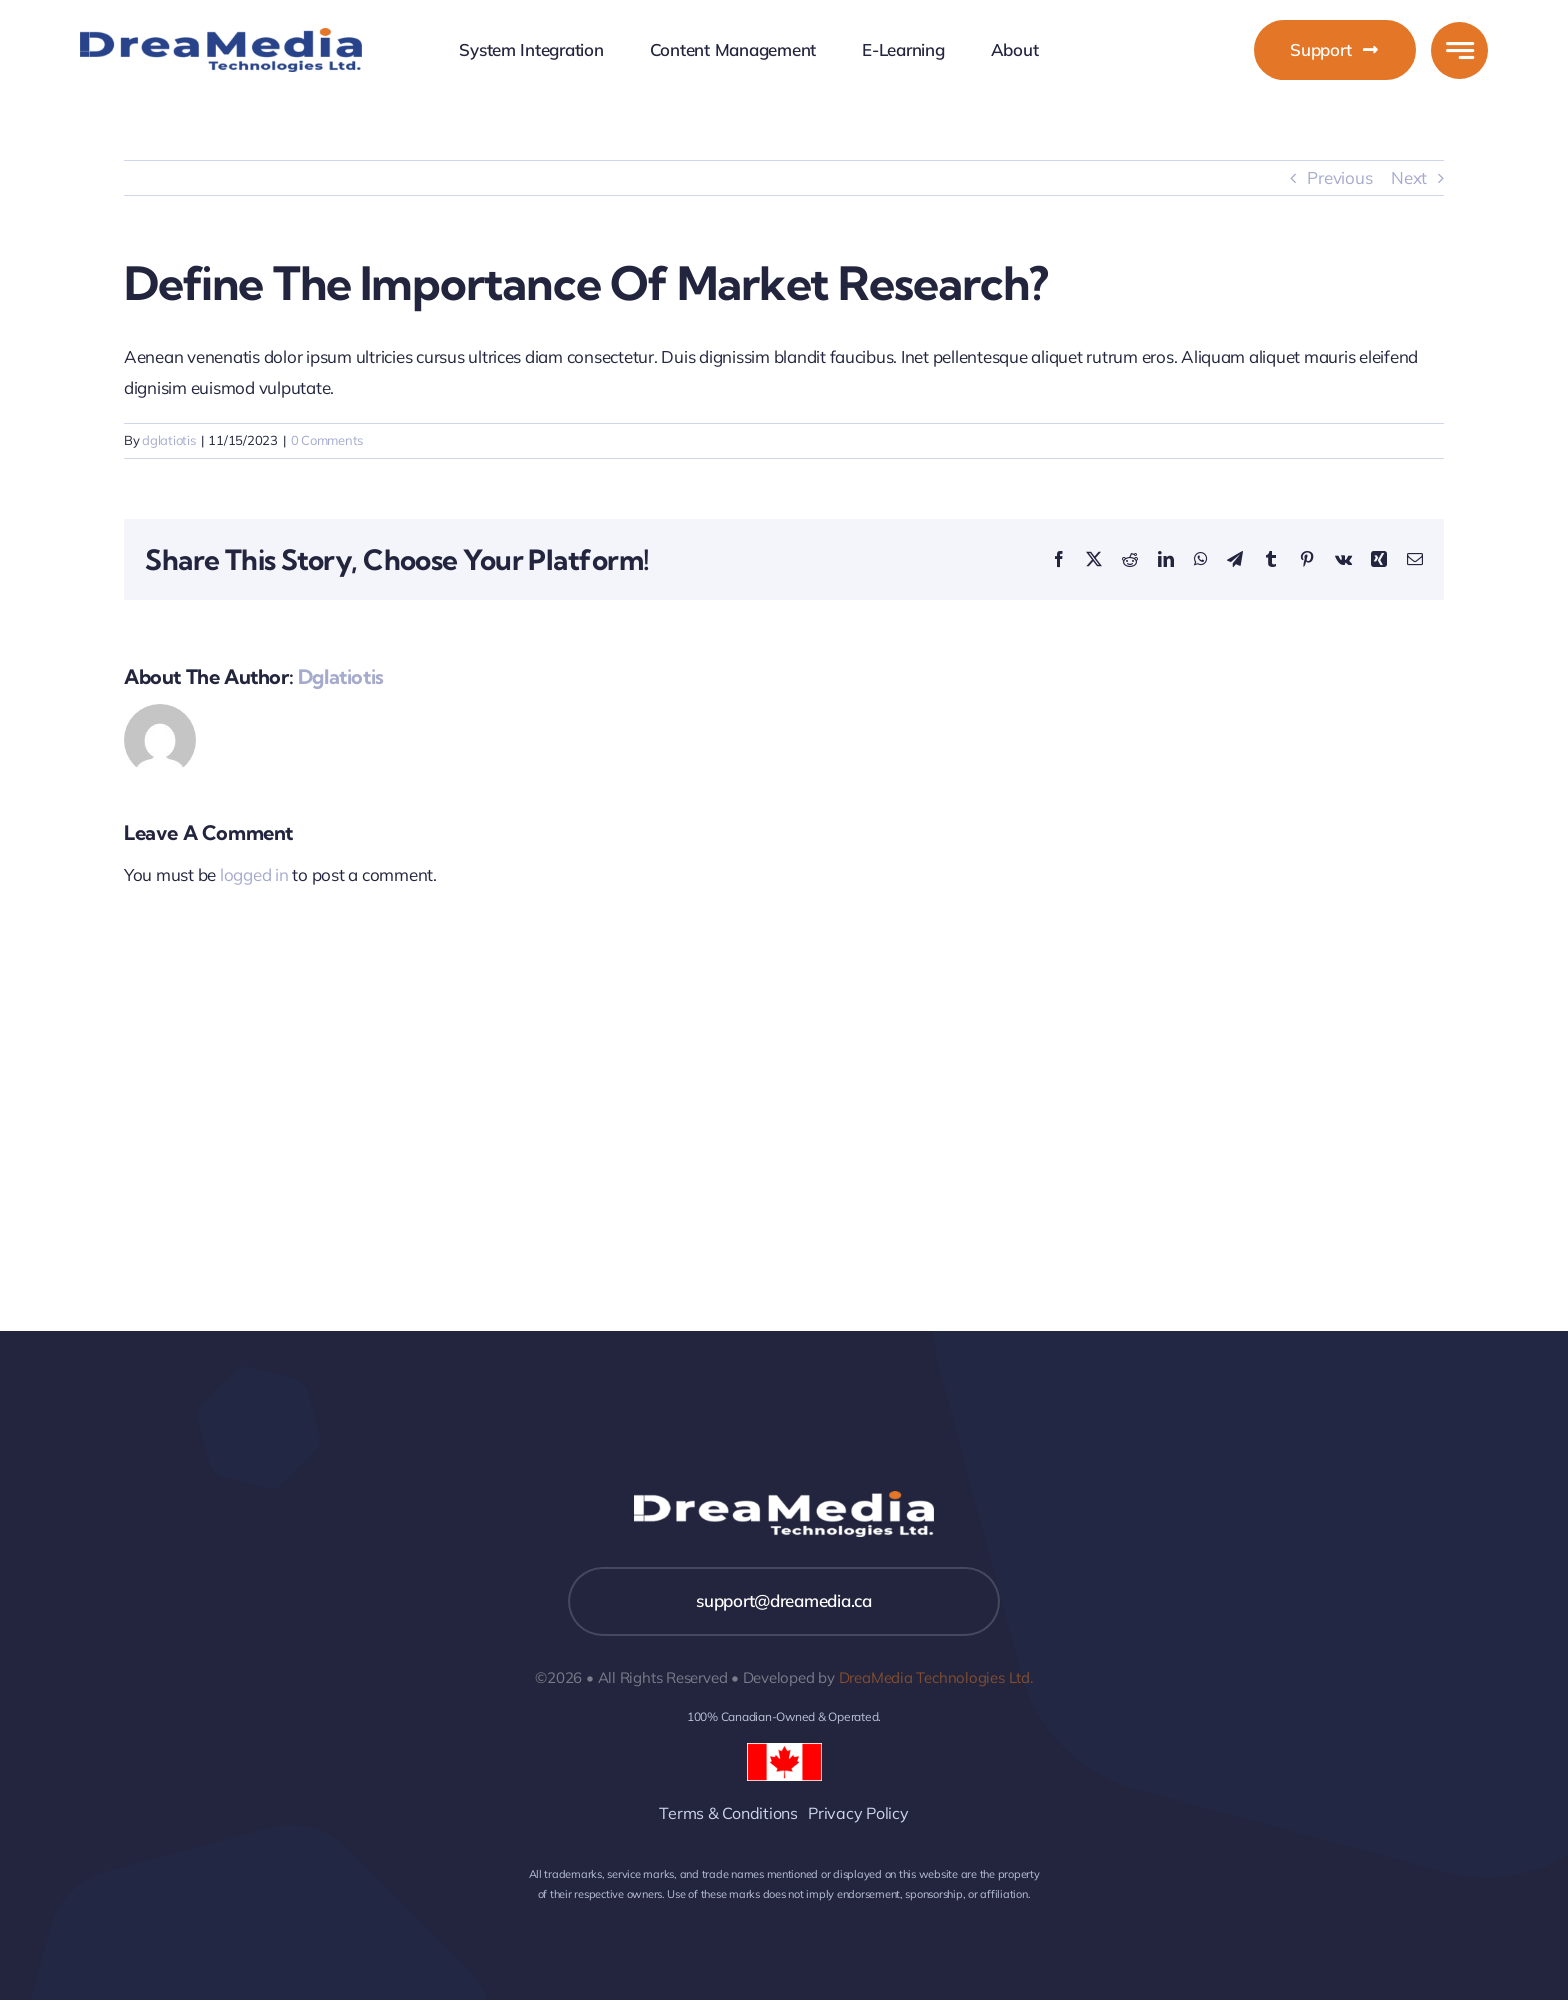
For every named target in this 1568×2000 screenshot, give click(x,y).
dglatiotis (168, 440)
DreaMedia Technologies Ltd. (936, 1677)
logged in (254, 874)
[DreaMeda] (221, 36)
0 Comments (327, 440)
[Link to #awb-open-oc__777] (1459, 50)
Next (1409, 177)
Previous (1339, 177)
